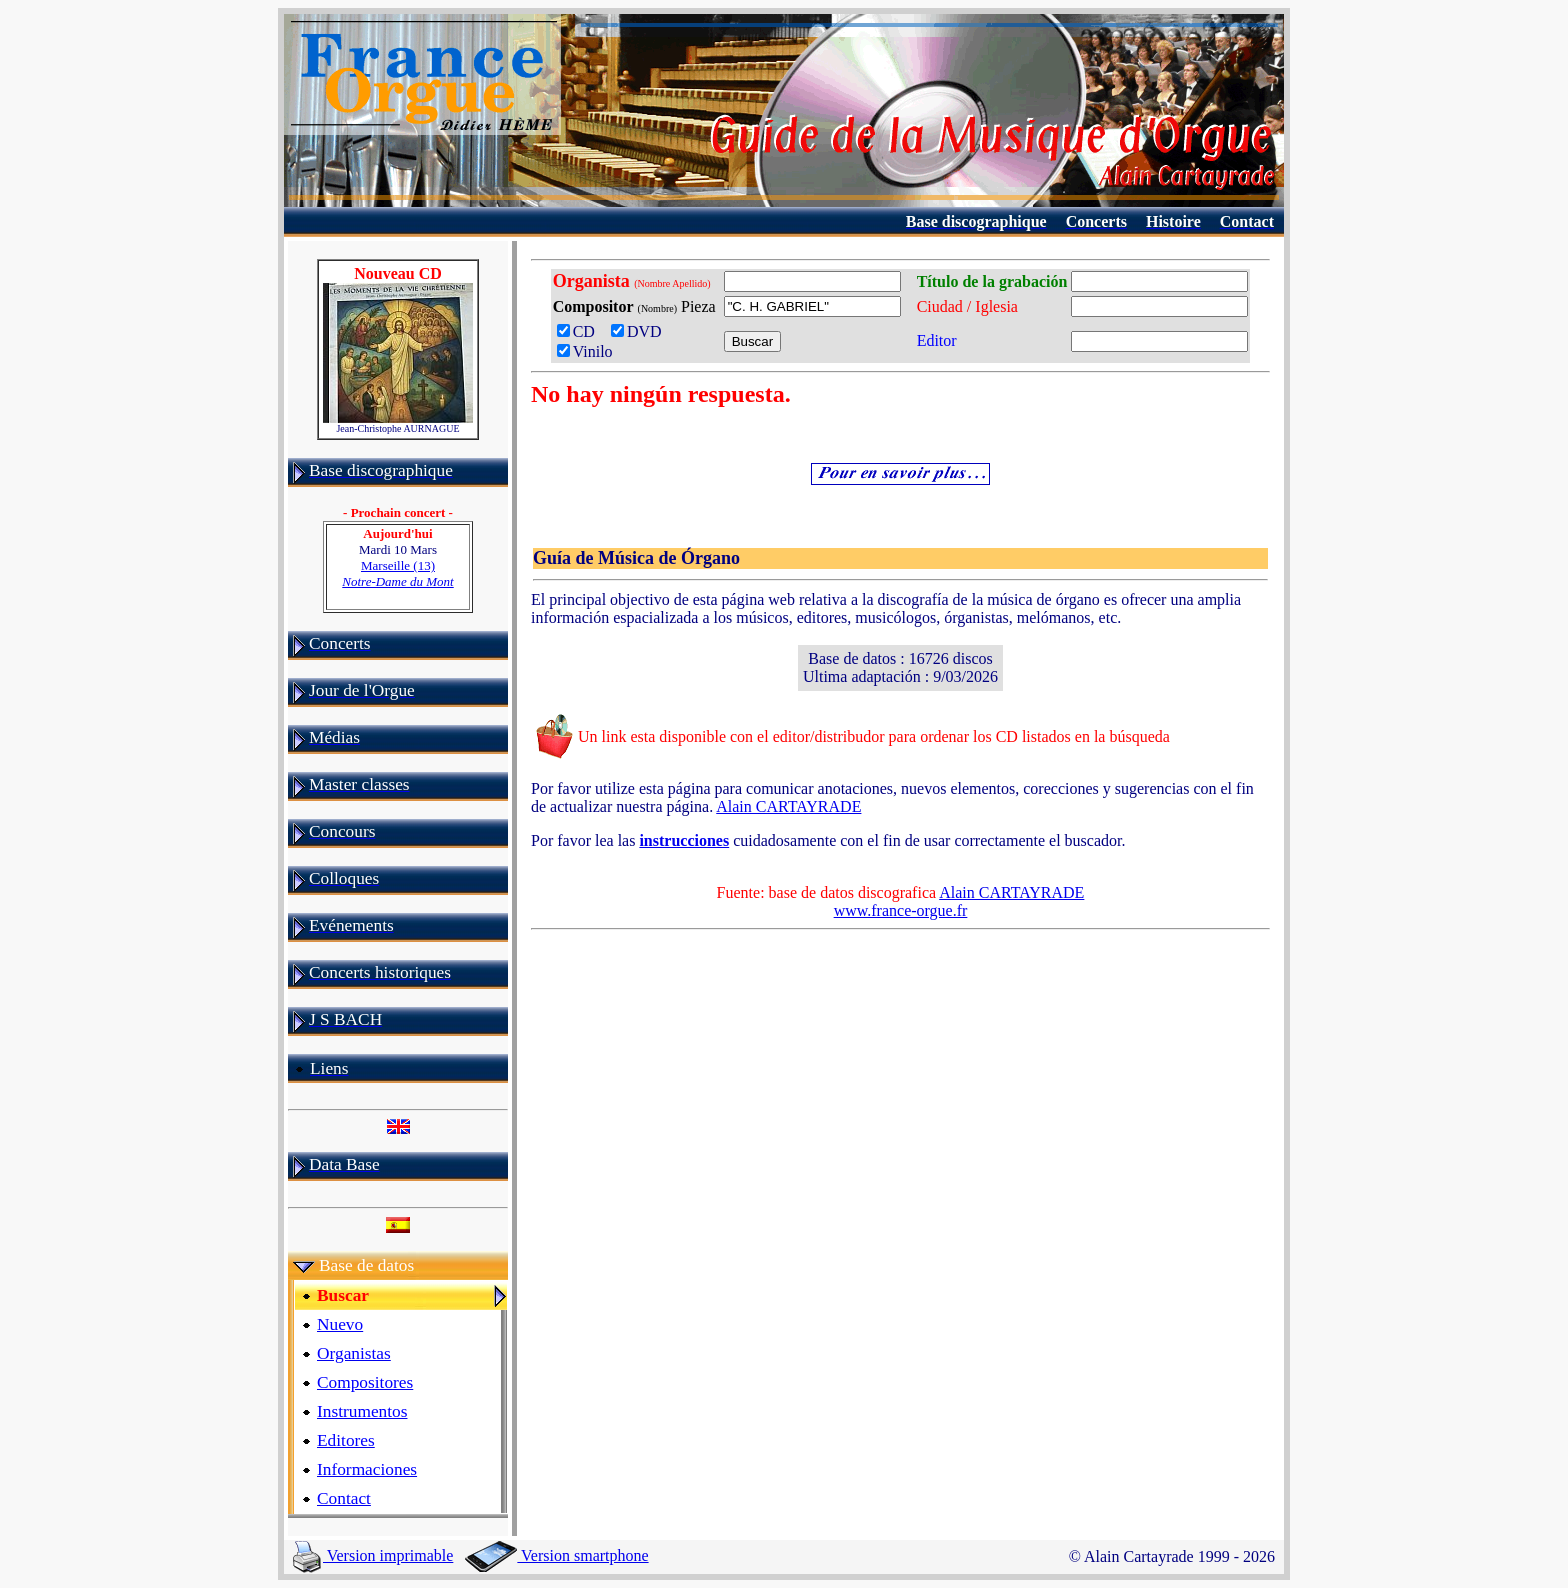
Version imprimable (373, 1555)
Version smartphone (556, 1555)
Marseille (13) (397, 573)
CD (580, 331)
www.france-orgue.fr (901, 910)
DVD (640, 331)
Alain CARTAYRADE (788, 806)
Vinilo (585, 351)
